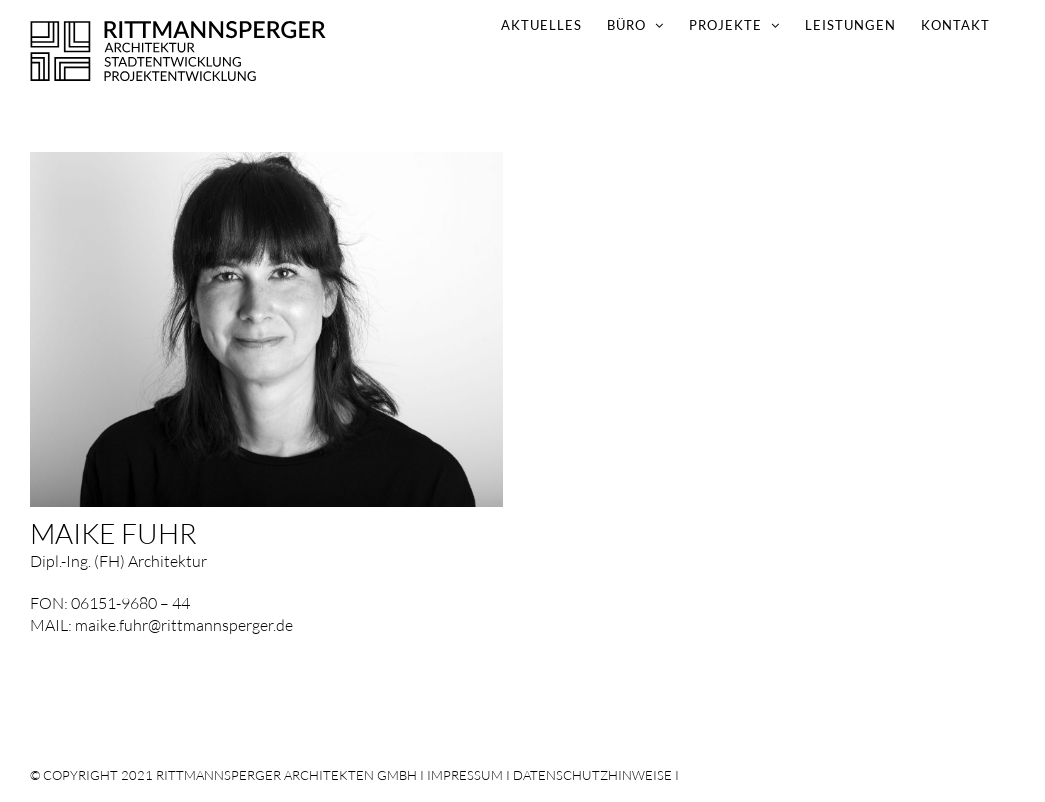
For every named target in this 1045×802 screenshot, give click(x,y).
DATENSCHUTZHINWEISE (592, 775)
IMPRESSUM (465, 775)
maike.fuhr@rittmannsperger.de (184, 625)
